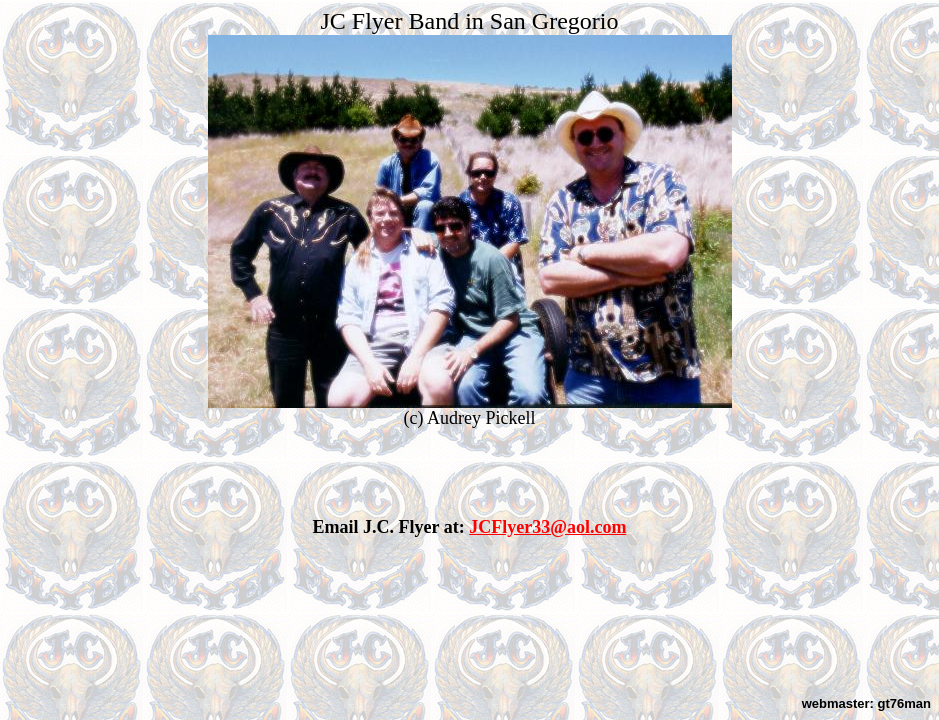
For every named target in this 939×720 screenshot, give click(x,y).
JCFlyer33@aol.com (547, 527)
